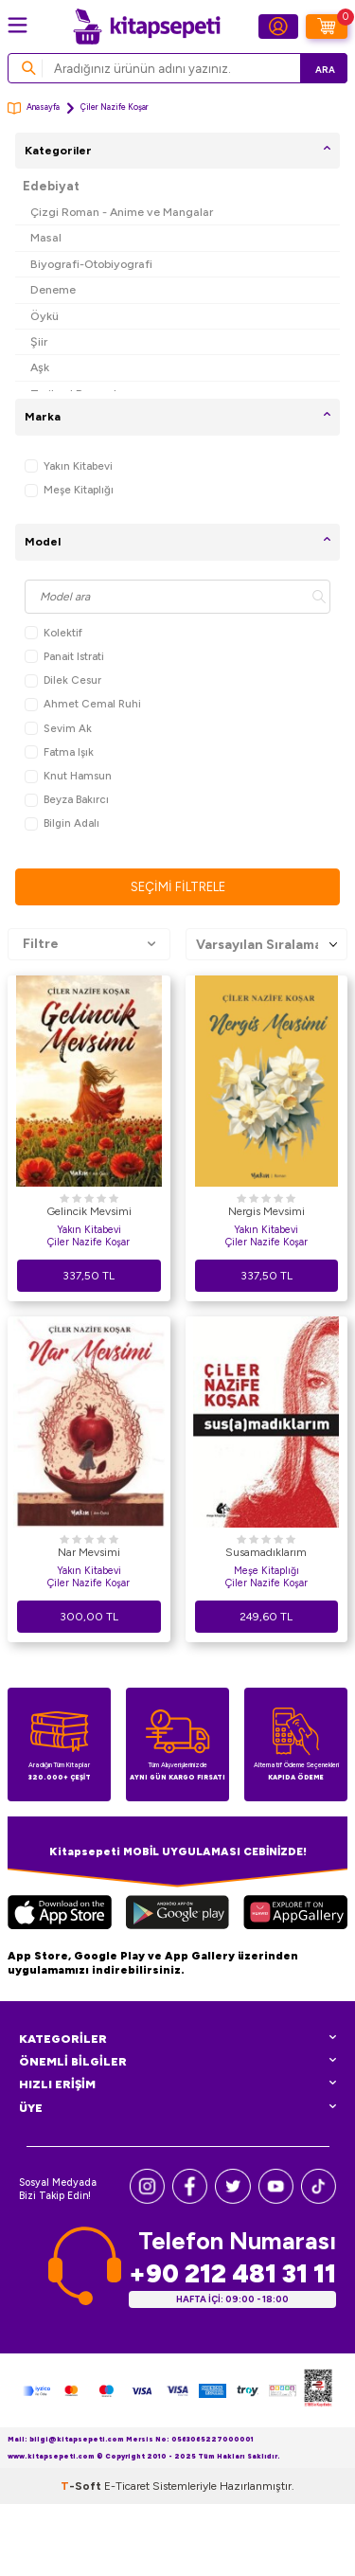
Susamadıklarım (266, 1552)
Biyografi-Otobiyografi (91, 264)
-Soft (82, 2486)
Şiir (38, 341)
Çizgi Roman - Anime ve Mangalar (121, 212)
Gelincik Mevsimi (89, 1211)
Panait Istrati (64, 657)
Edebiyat (51, 186)
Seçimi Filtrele (178, 887)
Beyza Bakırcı (67, 800)
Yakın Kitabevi (69, 466)
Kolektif (53, 633)
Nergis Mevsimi (266, 1211)
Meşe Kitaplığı (69, 490)
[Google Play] (177, 1915)
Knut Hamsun (68, 776)
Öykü (44, 316)
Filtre (89, 944)
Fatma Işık (59, 752)
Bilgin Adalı (62, 823)
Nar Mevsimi (89, 1552)
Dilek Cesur (63, 680)
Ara (325, 69)
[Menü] (17, 25)
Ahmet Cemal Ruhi (83, 704)
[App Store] (60, 1915)
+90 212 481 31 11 (232, 2273)
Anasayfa (34, 108)
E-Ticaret (127, 2486)
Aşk (39, 367)
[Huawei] (295, 1915)
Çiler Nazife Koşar (88, 1242)
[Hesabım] (278, 26)
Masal (46, 237)
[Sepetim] (326, 26)
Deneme (53, 289)
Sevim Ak (58, 729)
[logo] (147, 26)
